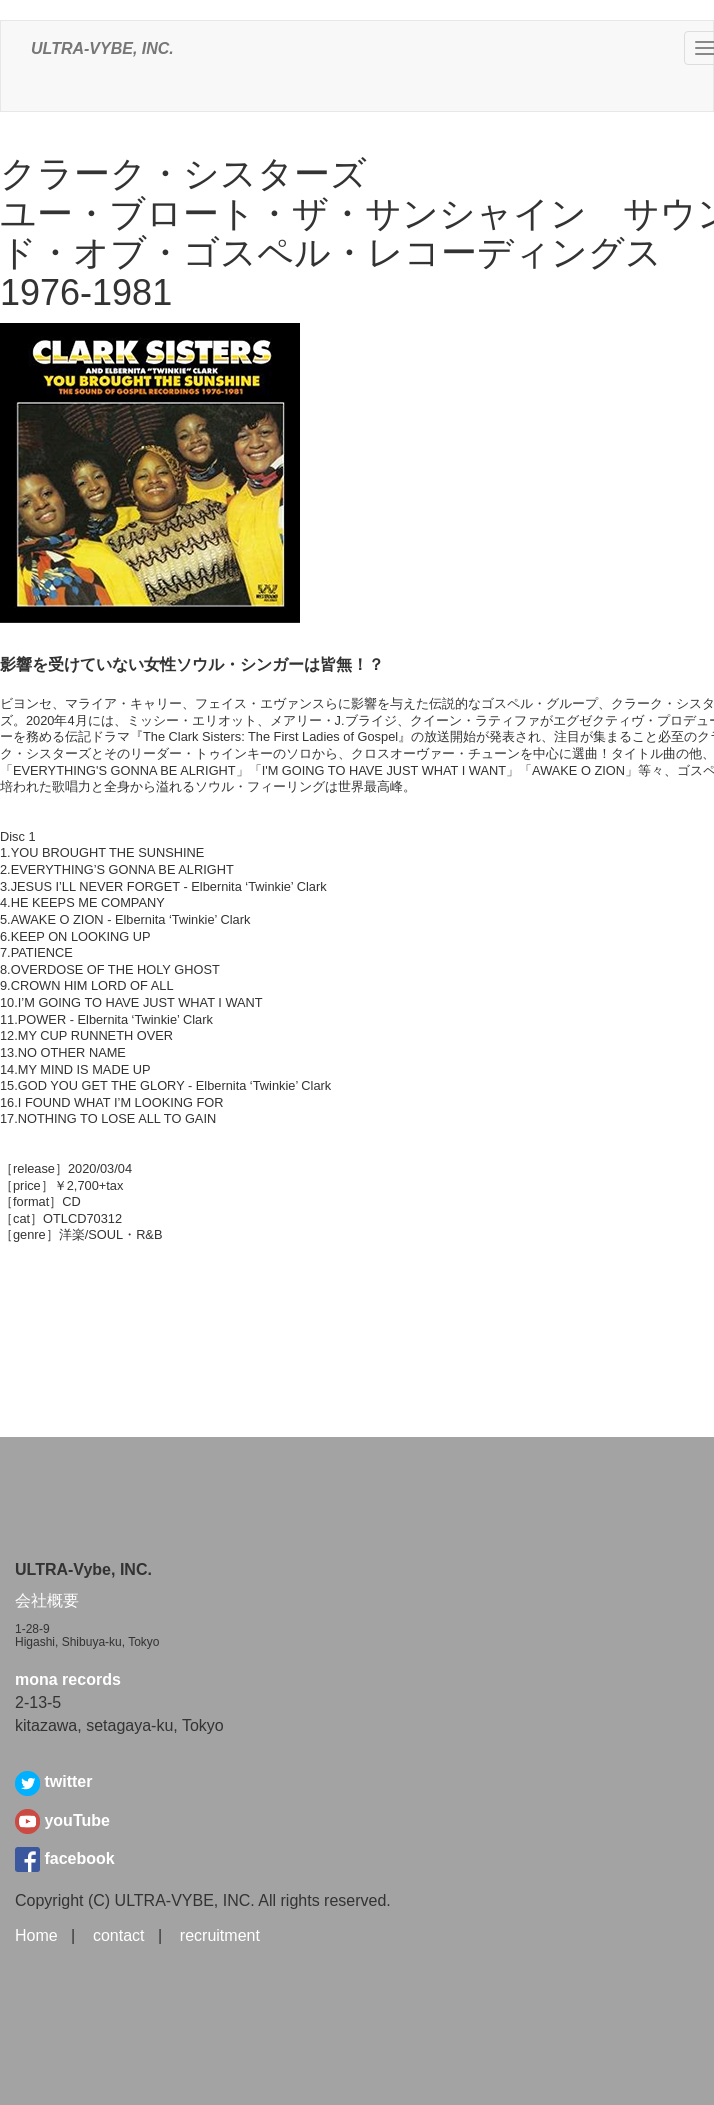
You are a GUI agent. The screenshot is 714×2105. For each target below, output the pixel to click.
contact (119, 1935)
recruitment (220, 1935)
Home (36, 1935)
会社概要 (47, 1600)
